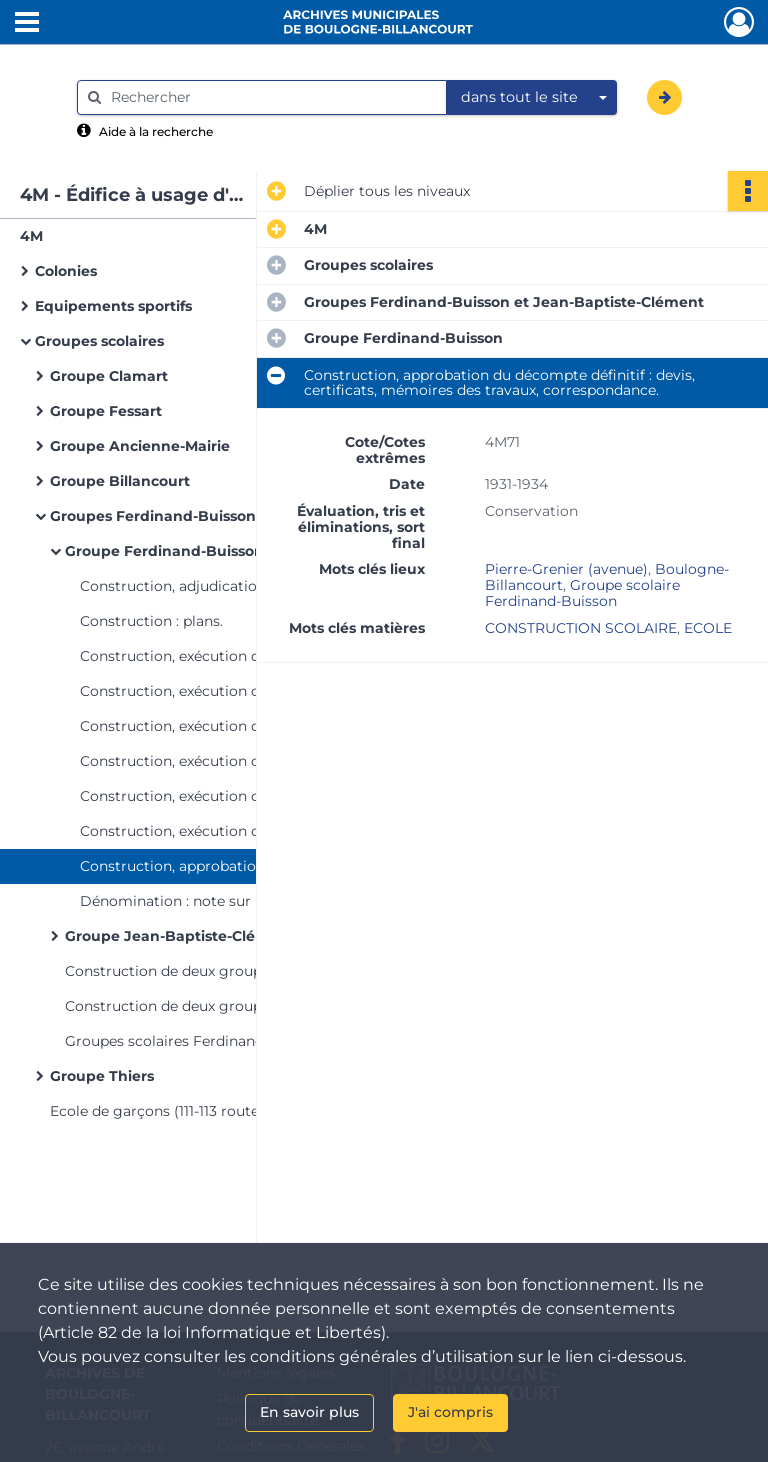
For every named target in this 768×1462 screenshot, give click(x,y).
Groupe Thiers (102, 1076)
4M (31, 236)
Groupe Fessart (106, 411)
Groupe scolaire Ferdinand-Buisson (582, 593)
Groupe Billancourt (120, 481)
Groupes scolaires (99, 341)
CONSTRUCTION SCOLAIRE (581, 628)
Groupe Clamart (109, 376)
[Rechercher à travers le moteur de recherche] (272, 97)
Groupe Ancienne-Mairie (140, 446)
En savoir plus (309, 1412)
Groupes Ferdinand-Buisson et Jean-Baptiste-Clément (250, 516)
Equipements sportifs (113, 306)
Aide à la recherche (156, 131)
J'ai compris (450, 1412)
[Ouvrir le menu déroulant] (27, 24)
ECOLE (708, 628)
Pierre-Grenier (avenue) (566, 569)
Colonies (66, 271)
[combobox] (532, 98)
